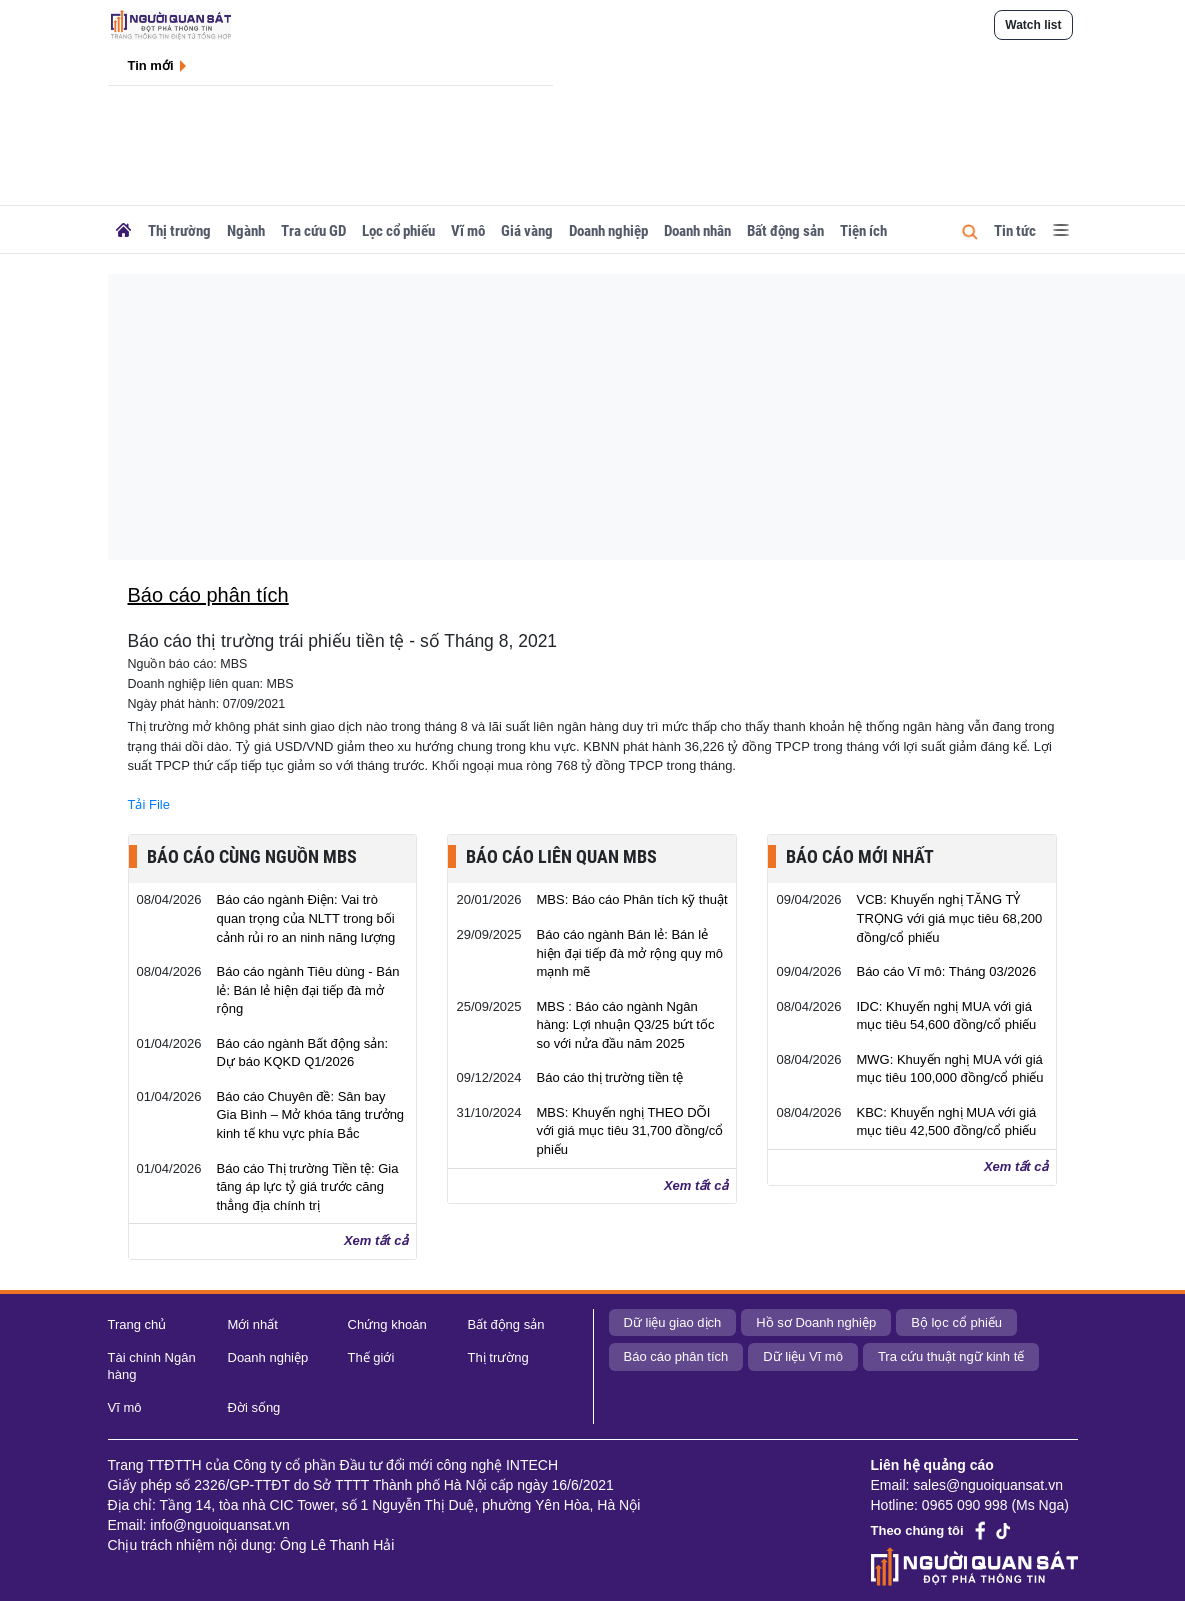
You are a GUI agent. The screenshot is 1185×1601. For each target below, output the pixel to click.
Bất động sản (785, 231)
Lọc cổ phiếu (398, 231)
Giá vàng (527, 231)
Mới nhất (253, 1324)
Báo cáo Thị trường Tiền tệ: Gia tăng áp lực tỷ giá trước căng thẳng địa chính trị (308, 1187)
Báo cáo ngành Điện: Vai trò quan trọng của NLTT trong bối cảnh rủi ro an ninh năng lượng (306, 918)
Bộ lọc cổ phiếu (956, 1322)
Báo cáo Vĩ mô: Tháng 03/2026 (946, 971)
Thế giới (371, 1357)
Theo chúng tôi (917, 1530)
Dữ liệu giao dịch (673, 1322)
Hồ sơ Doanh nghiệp (816, 1322)
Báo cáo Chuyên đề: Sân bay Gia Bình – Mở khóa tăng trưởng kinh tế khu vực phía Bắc (311, 1115)
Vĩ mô (468, 231)
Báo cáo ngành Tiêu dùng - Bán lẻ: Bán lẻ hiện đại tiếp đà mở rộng (308, 990)
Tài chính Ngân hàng (152, 1366)
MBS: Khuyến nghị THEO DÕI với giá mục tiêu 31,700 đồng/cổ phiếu (629, 1131)
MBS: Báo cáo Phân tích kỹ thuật (631, 899)
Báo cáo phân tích (676, 1356)
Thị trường (179, 231)
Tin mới (151, 65)
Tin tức (1015, 231)
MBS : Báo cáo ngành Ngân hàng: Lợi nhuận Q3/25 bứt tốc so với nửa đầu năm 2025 (625, 1025)
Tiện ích (863, 231)
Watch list (1033, 25)
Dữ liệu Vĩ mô (803, 1356)
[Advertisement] (635, 414)
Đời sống (254, 1407)
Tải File (149, 804)
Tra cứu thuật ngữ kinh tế (951, 1356)
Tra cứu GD (313, 231)
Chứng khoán (387, 1324)
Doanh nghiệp (608, 231)
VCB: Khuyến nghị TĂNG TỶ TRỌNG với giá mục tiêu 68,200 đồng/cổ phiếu (949, 918)
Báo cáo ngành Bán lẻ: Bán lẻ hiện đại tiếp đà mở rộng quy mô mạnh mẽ (629, 953)
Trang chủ (137, 1324)
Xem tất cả (376, 1240)
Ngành (246, 231)
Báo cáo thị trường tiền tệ (609, 1077)
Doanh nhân (697, 231)
